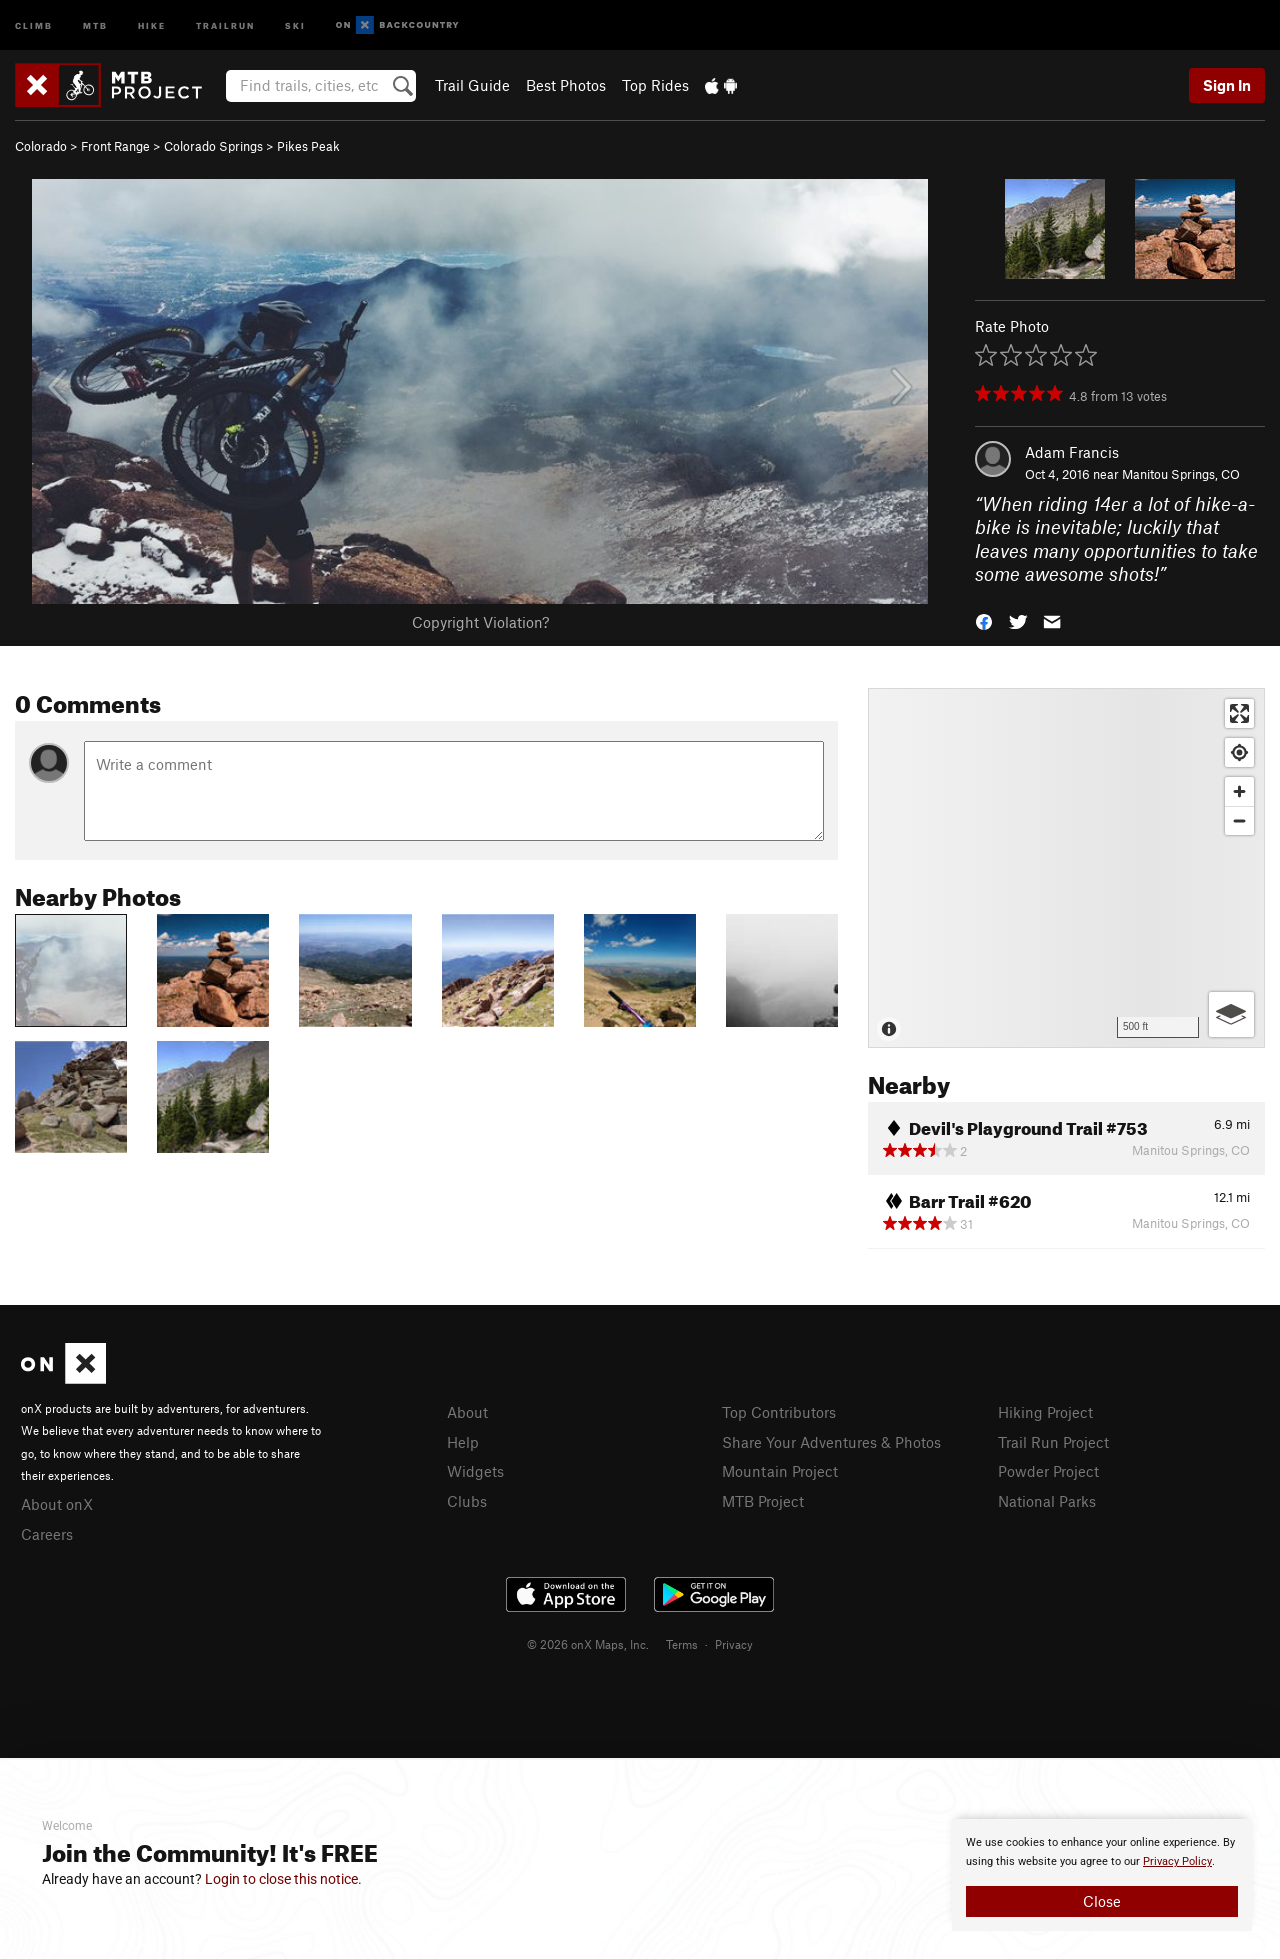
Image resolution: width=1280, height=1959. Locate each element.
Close (1102, 1901)
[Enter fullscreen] (1239, 713)
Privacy (734, 1644)
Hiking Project (1045, 1412)
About (467, 1412)
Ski (295, 24)
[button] (984, 620)
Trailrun (225, 24)
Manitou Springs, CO (1181, 474)
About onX (57, 1504)
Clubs (467, 1501)
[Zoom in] (1239, 791)
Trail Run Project (1053, 1442)
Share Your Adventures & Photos (831, 1442)
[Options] (1231, 1014)
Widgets (475, 1471)
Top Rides (655, 85)
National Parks (1047, 1501)
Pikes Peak (308, 146)
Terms (682, 1644)
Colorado (41, 146)
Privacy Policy (1177, 1861)
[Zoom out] (1239, 820)
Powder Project (1048, 1471)
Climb (34, 24)
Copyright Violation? (480, 622)
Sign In (1227, 85)
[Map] (1066, 868)
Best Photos (566, 85)
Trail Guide (472, 85)
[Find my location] (1239, 752)
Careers (47, 1534)
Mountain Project (780, 1471)
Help (463, 1442)
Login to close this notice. (283, 1879)
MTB (95, 24)
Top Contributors (779, 1412)
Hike (152, 24)
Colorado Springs (213, 146)
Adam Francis (1072, 452)
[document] (1102, 1875)
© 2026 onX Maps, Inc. (588, 1644)
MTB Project (763, 1501)
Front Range (115, 146)
